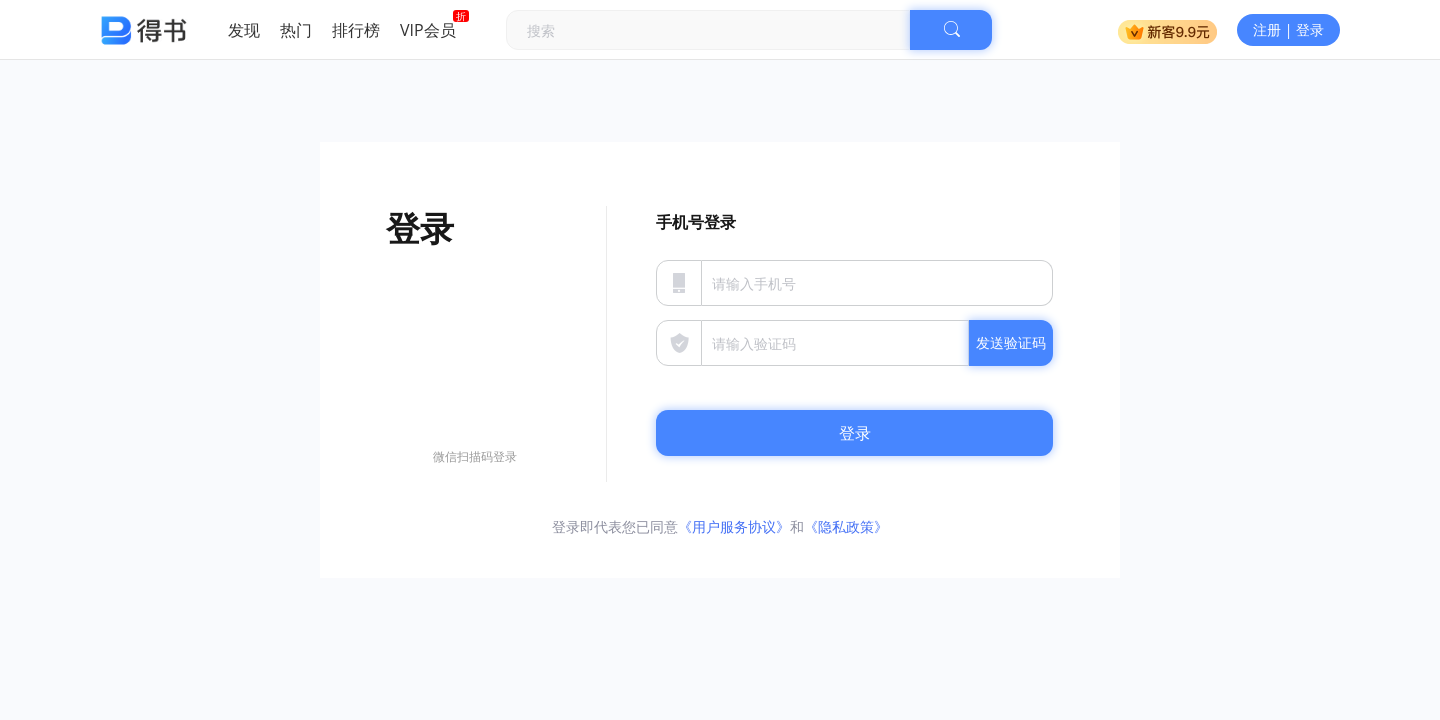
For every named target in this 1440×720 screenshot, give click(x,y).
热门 (296, 30)
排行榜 (356, 30)
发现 (244, 30)
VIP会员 (428, 30)
